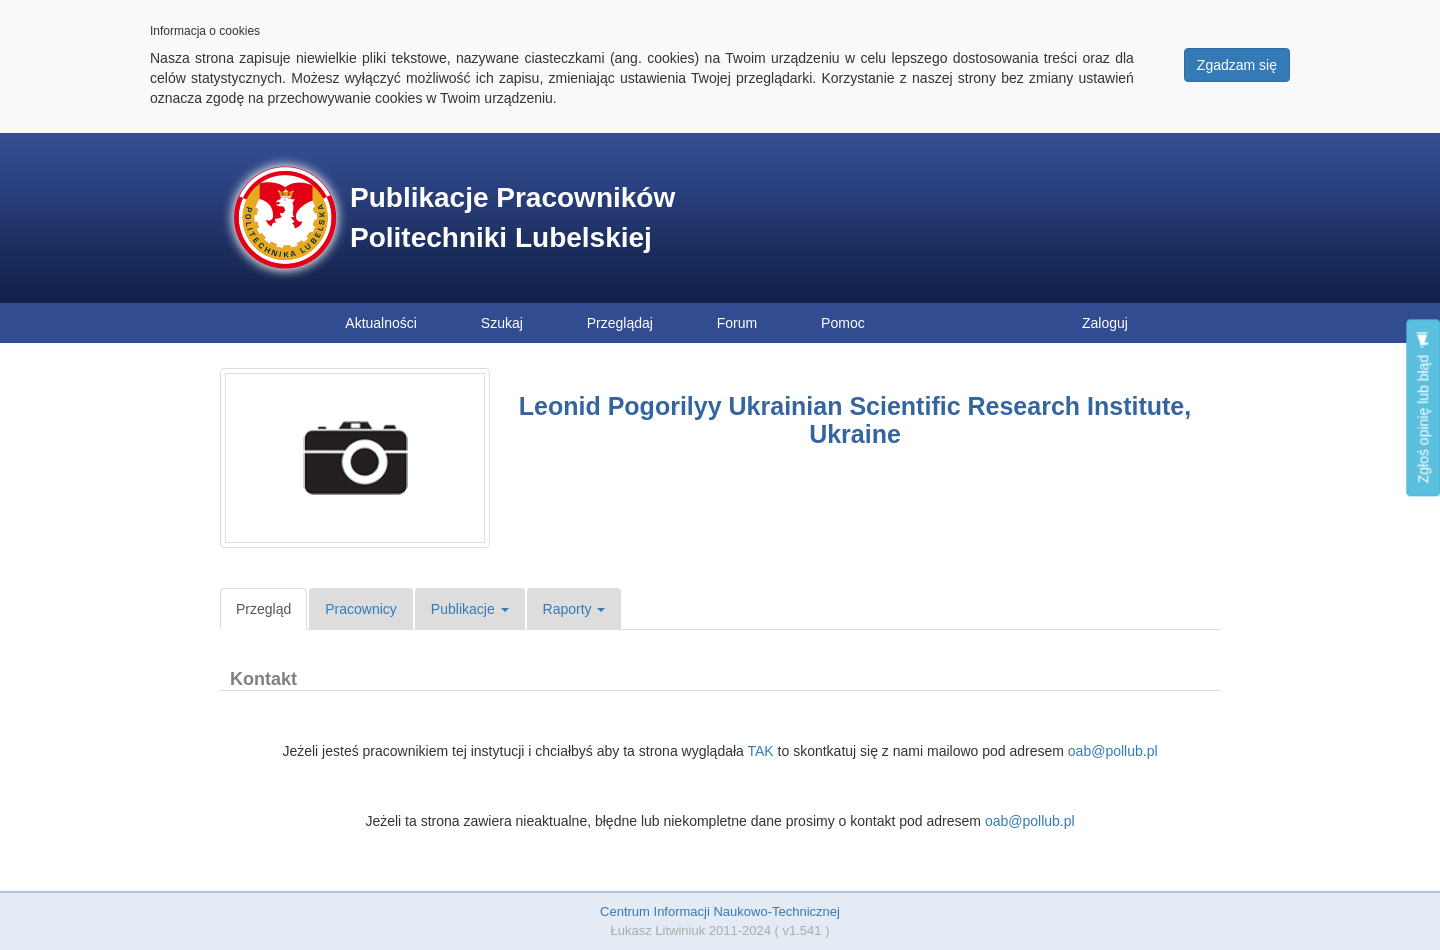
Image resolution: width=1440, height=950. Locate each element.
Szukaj (502, 323)
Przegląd (263, 609)
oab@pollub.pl (1113, 751)
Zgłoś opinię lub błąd (1423, 407)
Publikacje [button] (470, 609)
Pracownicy (361, 609)
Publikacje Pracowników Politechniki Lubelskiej (512, 217)
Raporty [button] (574, 609)
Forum (737, 323)
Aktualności (381, 323)
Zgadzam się (1237, 65)
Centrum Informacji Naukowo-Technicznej (720, 911)
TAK (760, 751)
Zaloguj (1105, 323)
